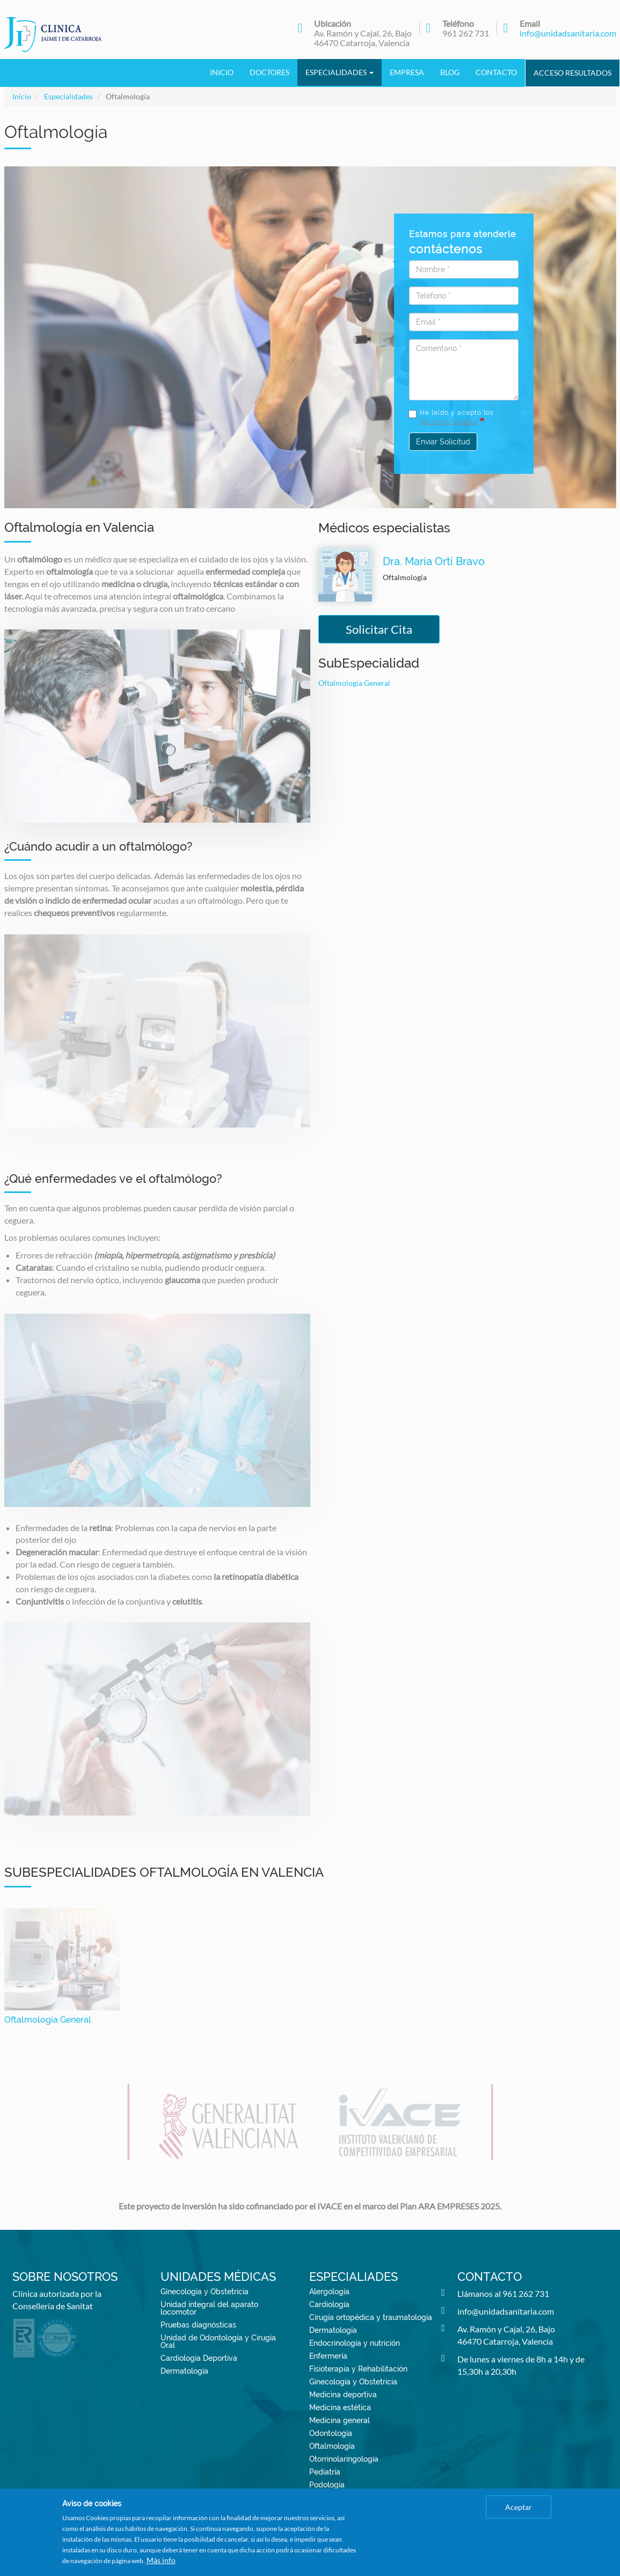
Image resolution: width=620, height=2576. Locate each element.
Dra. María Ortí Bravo (434, 561)
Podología (327, 2484)
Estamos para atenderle (462, 242)
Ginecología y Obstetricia (205, 2291)
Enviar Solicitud (443, 441)
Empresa (407, 72)
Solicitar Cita (379, 629)
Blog (449, 72)
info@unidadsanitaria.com (568, 33)
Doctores (269, 72)
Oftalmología (332, 2446)
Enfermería (328, 2356)
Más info (161, 2560)
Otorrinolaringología (343, 2459)
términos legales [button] (449, 422)
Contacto (496, 72)
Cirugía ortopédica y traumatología (370, 2317)
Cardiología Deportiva (199, 2358)
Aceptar (518, 2507)
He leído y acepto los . (451, 417)
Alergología (329, 2291)
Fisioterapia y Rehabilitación (358, 2369)
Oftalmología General (354, 682)
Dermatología (184, 2371)
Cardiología (329, 2304)
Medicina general (339, 2420)
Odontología (330, 2433)
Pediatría (324, 2472)
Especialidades (339, 72)
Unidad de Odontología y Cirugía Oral (218, 2341)
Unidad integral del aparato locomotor (209, 2308)
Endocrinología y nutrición (354, 2343)
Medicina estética (340, 2407)
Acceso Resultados (572, 72)
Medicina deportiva (343, 2394)
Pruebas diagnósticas (198, 2325)
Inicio (222, 72)
